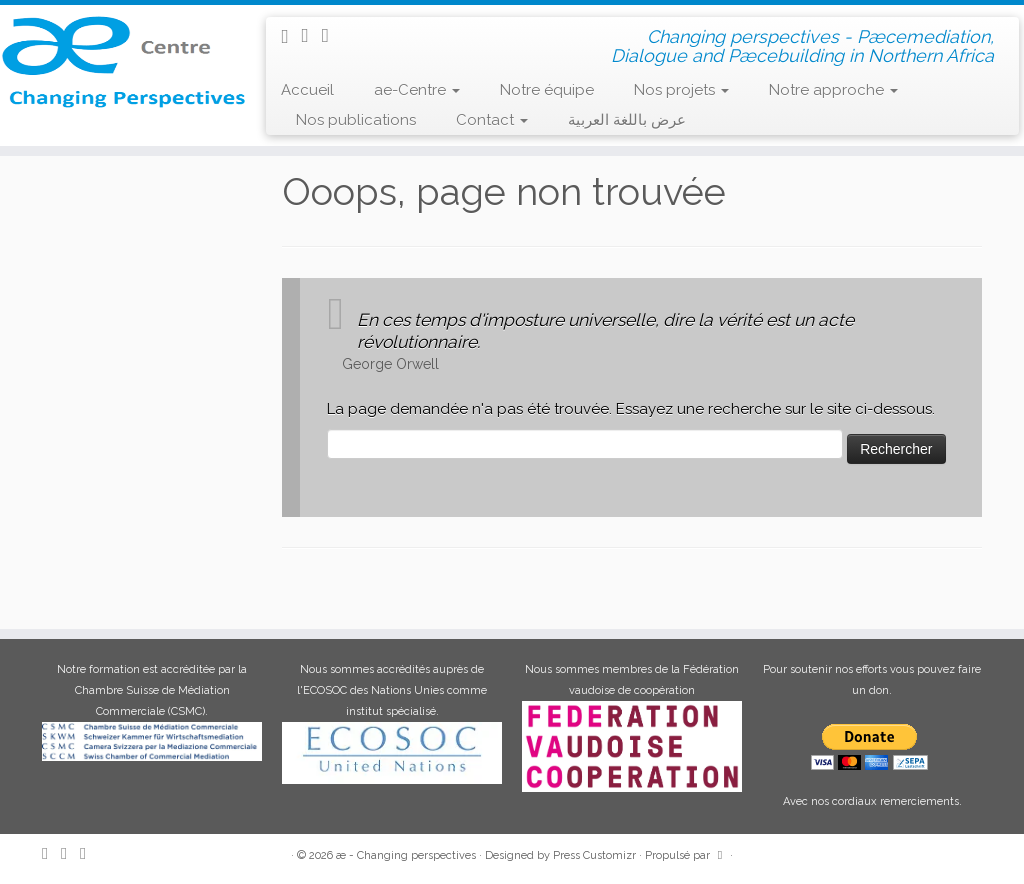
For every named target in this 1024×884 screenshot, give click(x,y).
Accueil (307, 90)
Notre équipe (547, 90)
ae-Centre (417, 90)
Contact (492, 120)
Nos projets (681, 90)
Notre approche (833, 90)
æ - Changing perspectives (406, 855)
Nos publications (356, 120)
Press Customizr (594, 855)
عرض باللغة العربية (627, 120)
